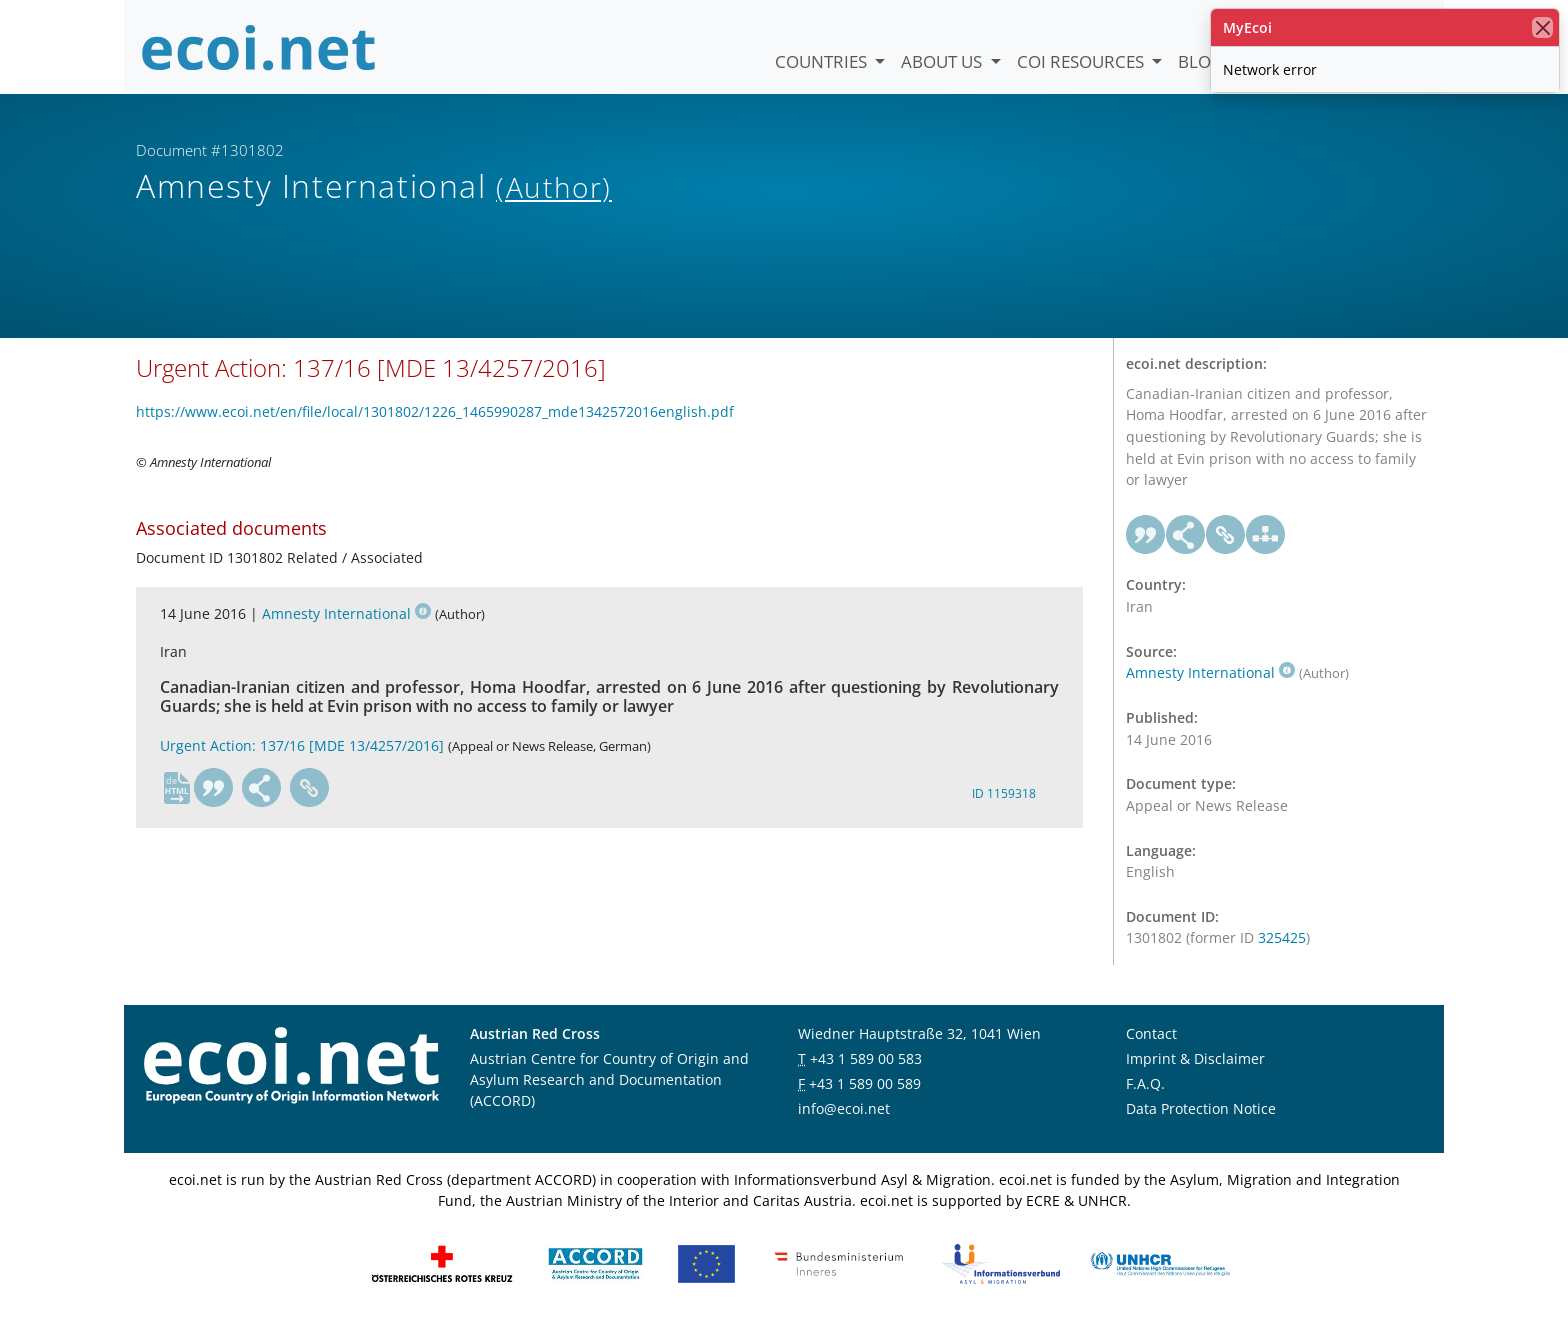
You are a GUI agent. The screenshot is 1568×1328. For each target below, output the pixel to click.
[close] (1542, 27)
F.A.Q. (1145, 1084)
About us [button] (943, 61)
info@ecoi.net (844, 1109)
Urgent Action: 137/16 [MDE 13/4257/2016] (302, 746)
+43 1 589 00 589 (865, 1084)
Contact (1151, 1034)
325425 (1282, 938)
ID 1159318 (1004, 793)
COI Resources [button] (1082, 61)
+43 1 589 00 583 (866, 1059)
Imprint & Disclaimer (1195, 1059)
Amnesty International (346, 614)
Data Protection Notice (1201, 1109)
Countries (823, 61)
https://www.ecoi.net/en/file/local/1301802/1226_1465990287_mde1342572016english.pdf (435, 412)
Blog (1200, 61)
